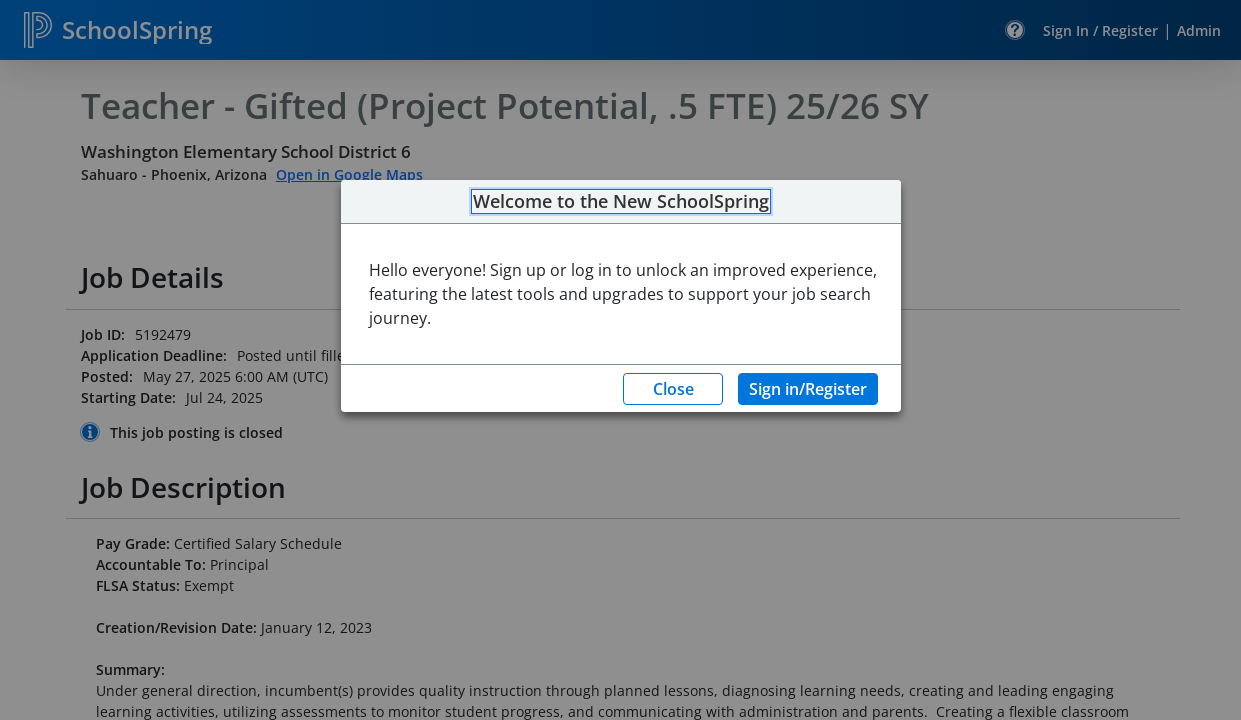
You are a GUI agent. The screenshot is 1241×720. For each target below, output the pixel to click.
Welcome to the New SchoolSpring (621, 202)
